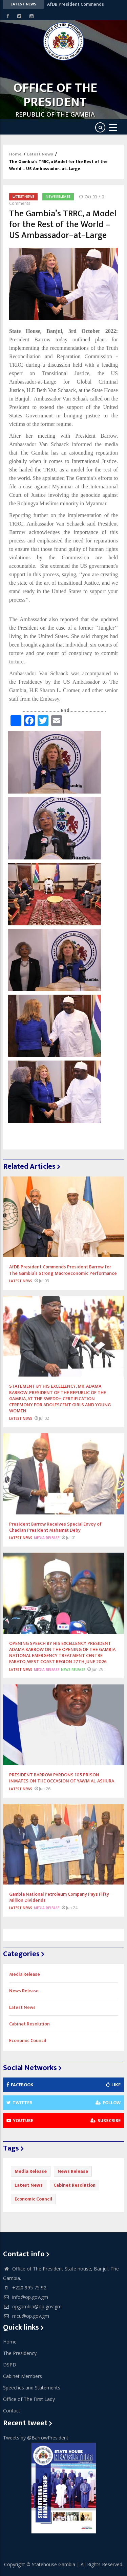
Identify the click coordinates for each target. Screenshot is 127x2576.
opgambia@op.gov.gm (32, 2306)
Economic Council (27, 2040)
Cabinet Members (22, 2376)
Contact (11, 2410)
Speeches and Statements (31, 2387)
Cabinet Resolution (29, 2024)
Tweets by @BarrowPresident (35, 2437)
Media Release (46, 1537)
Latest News (40, 154)
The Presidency (20, 2353)
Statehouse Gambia (53, 2564)
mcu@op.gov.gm (26, 2316)
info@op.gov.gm (25, 2297)
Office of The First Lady (29, 2399)
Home (15, 154)
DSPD (9, 2364)
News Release (58, 197)
